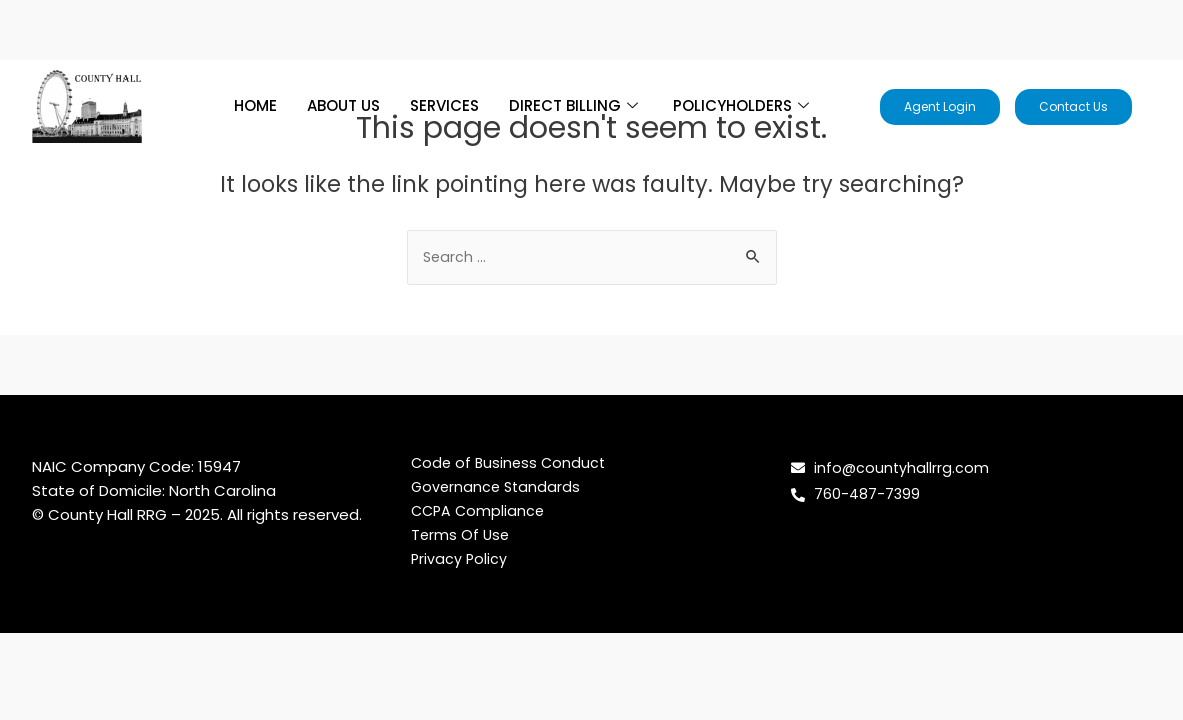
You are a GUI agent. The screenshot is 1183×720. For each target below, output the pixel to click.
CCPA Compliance (480, 512)
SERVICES (444, 105)
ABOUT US (343, 105)
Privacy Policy (460, 560)
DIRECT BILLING (576, 105)
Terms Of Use (461, 536)
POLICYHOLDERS (743, 105)
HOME (255, 105)
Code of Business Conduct (511, 464)
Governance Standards (498, 488)
